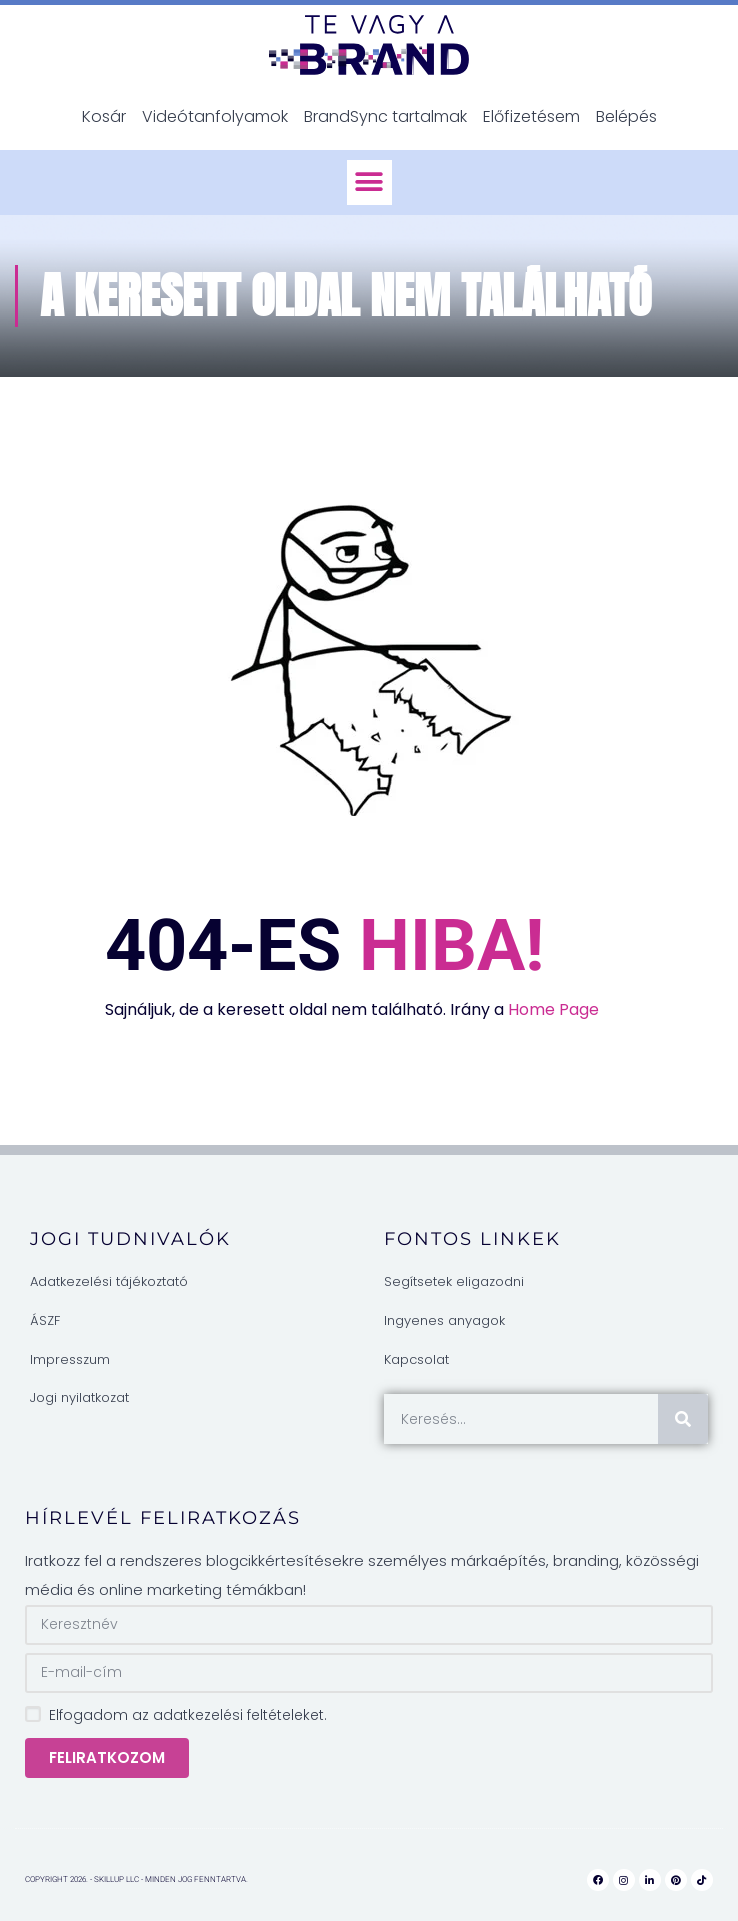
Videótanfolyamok (215, 116)
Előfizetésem (531, 116)
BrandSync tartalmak (385, 116)
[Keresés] (683, 1419)
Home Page (553, 1009)
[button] (369, 182)
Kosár (104, 116)
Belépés (626, 116)
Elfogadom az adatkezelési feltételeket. (188, 1715)
